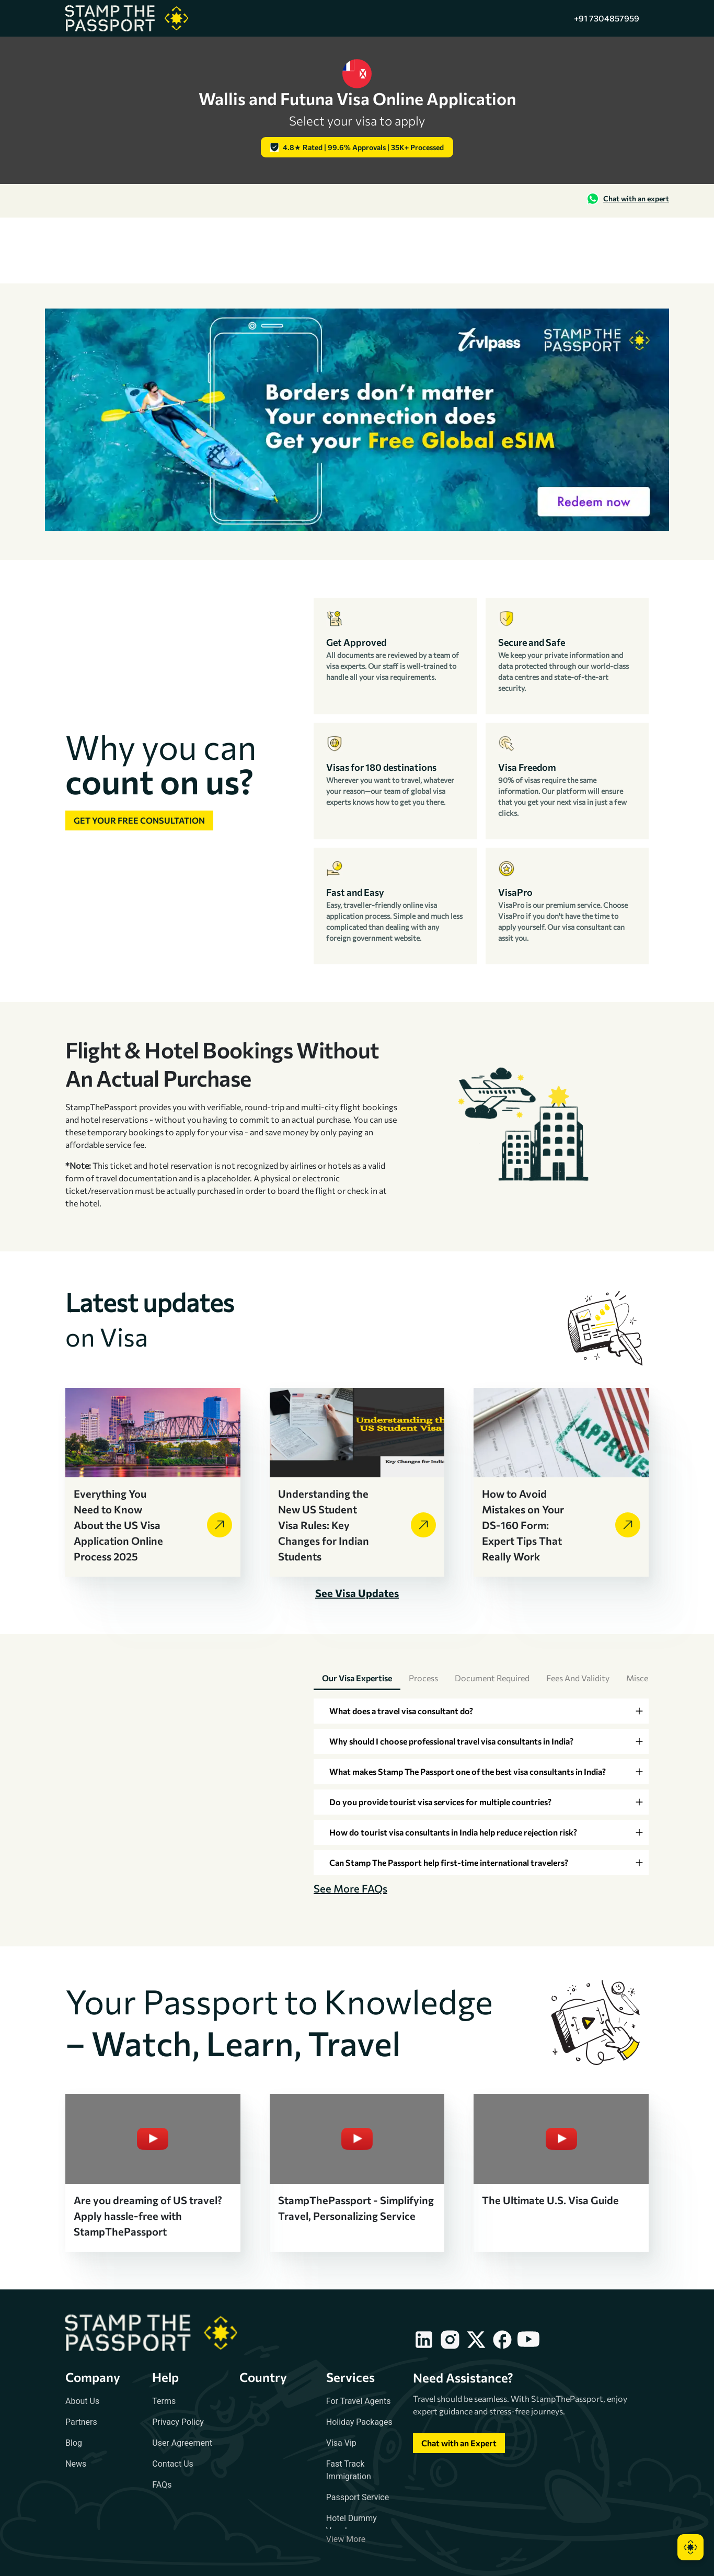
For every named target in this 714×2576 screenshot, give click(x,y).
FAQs (161, 2485)
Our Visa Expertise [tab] (357, 1678)
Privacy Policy (178, 2422)
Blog (73, 2443)
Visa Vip (341, 2443)
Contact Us (172, 2464)
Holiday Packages (359, 2422)
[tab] (481, 1711)
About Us (82, 2401)
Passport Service (357, 2497)
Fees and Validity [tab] (577, 1678)
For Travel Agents (358, 2401)
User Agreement (182, 2443)
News (75, 2464)
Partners (81, 2422)
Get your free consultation (139, 820)
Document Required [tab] (492, 1678)
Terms (164, 2401)
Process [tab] (423, 1678)
